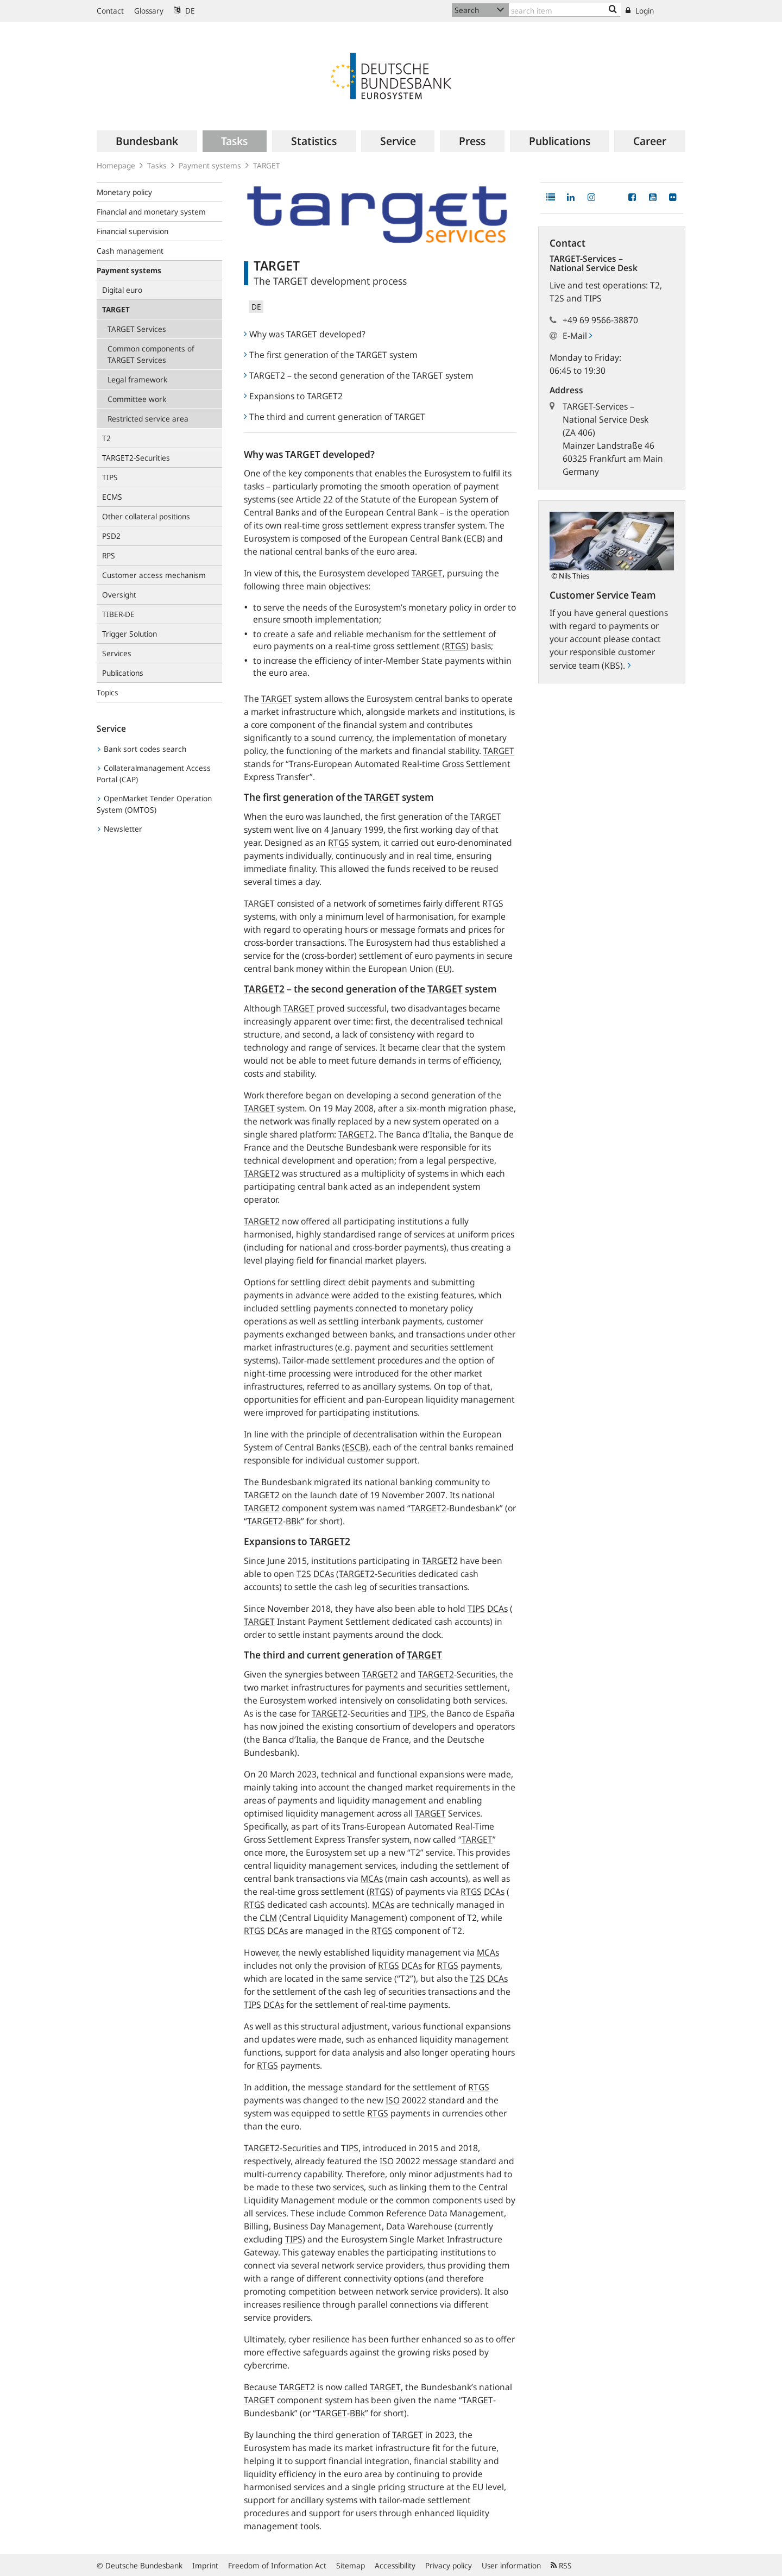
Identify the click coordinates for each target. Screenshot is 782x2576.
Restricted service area (148, 418)
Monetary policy (124, 192)
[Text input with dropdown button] (565, 10)
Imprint (205, 2565)
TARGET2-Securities (136, 458)
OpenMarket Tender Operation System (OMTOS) (154, 804)
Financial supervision (132, 231)
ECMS (112, 497)
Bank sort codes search (142, 749)
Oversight (119, 594)
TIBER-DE (118, 614)
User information (511, 2565)
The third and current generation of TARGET (334, 417)
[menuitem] (147, 141)
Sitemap (350, 2565)
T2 (106, 438)
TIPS (110, 477)
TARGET (266, 165)
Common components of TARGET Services (151, 354)
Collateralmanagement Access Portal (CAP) (154, 773)
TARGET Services (137, 329)
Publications (122, 673)
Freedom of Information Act (277, 2565)
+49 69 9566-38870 (600, 320)
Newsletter (120, 829)
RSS (561, 2565)
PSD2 (111, 536)
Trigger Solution (129, 634)
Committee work (137, 399)
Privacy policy (448, 2565)
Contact (110, 10)
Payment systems (210, 165)
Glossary (148, 10)
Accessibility (395, 2565)
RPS (108, 555)
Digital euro (122, 290)
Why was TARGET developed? (304, 334)
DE (184, 10)
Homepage (116, 165)
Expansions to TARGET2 (293, 396)
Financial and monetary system (151, 211)
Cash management (130, 251)
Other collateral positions (146, 516)
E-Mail (577, 336)
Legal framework (137, 379)
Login (640, 10)
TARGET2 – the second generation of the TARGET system (358, 375)
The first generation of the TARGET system (330, 355)
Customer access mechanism (154, 575)
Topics (107, 692)
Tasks (157, 165)
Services (116, 653)
